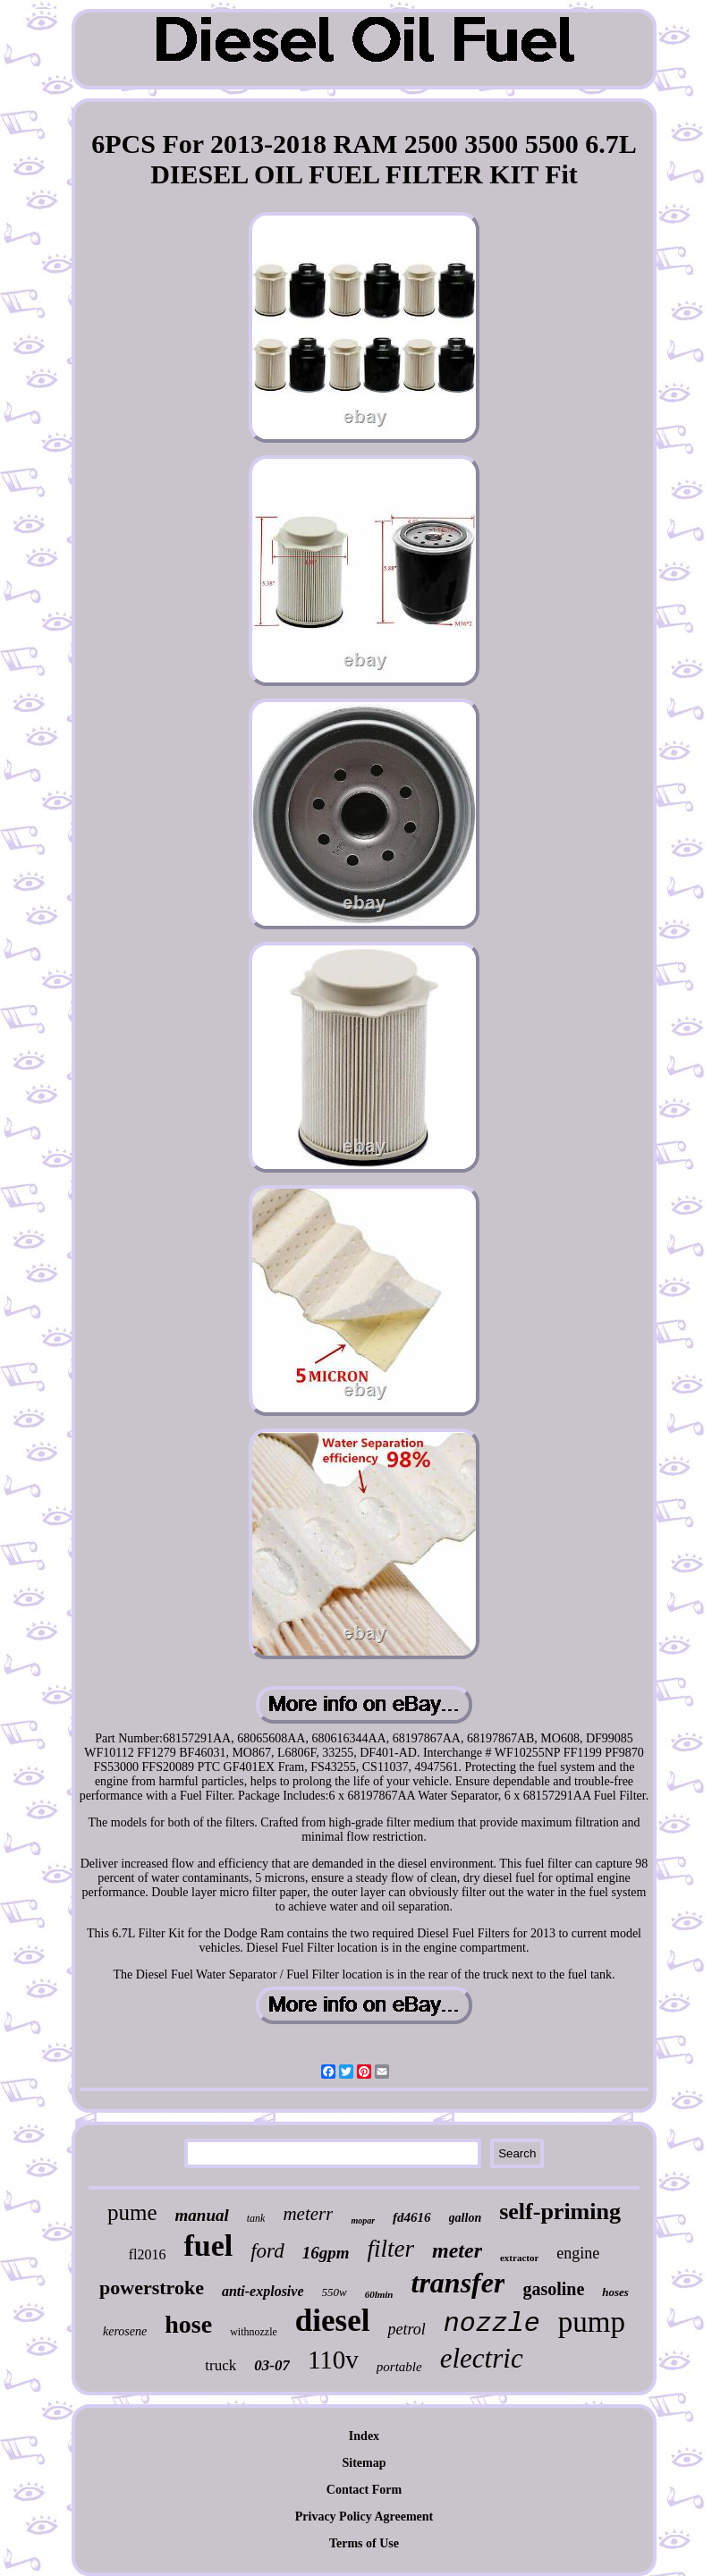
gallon (465, 2217)
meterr (308, 2213)
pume (132, 2212)
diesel (332, 2320)
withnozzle (253, 2332)
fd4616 (412, 2217)
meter (457, 2250)
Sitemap (364, 2463)
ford (267, 2251)
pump (591, 2322)
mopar (363, 2220)
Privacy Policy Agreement (364, 2516)
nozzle (492, 2324)
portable (399, 2367)
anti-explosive (263, 2291)
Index (364, 2436)
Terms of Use (364, 2543)
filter (391, 2248)
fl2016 (147, 2254)
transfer (457, 2283)
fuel (208, 2245)
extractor (519, 2257)
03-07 (272, 2365)
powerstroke (151, 2287)
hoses (615, 2292)
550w (334, 2292)
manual (202, 2215)
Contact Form (364, 2489)
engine (577, 2253)
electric (481, 2358)
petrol (406, 2329)
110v (333, 2359)
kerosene (125, 2331)
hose (188, 2324)
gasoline (553, 2289)
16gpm (326, 2252)
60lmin (379, 2294)
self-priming (560, 2211)
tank (256, 2218)
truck (220, 2365)
